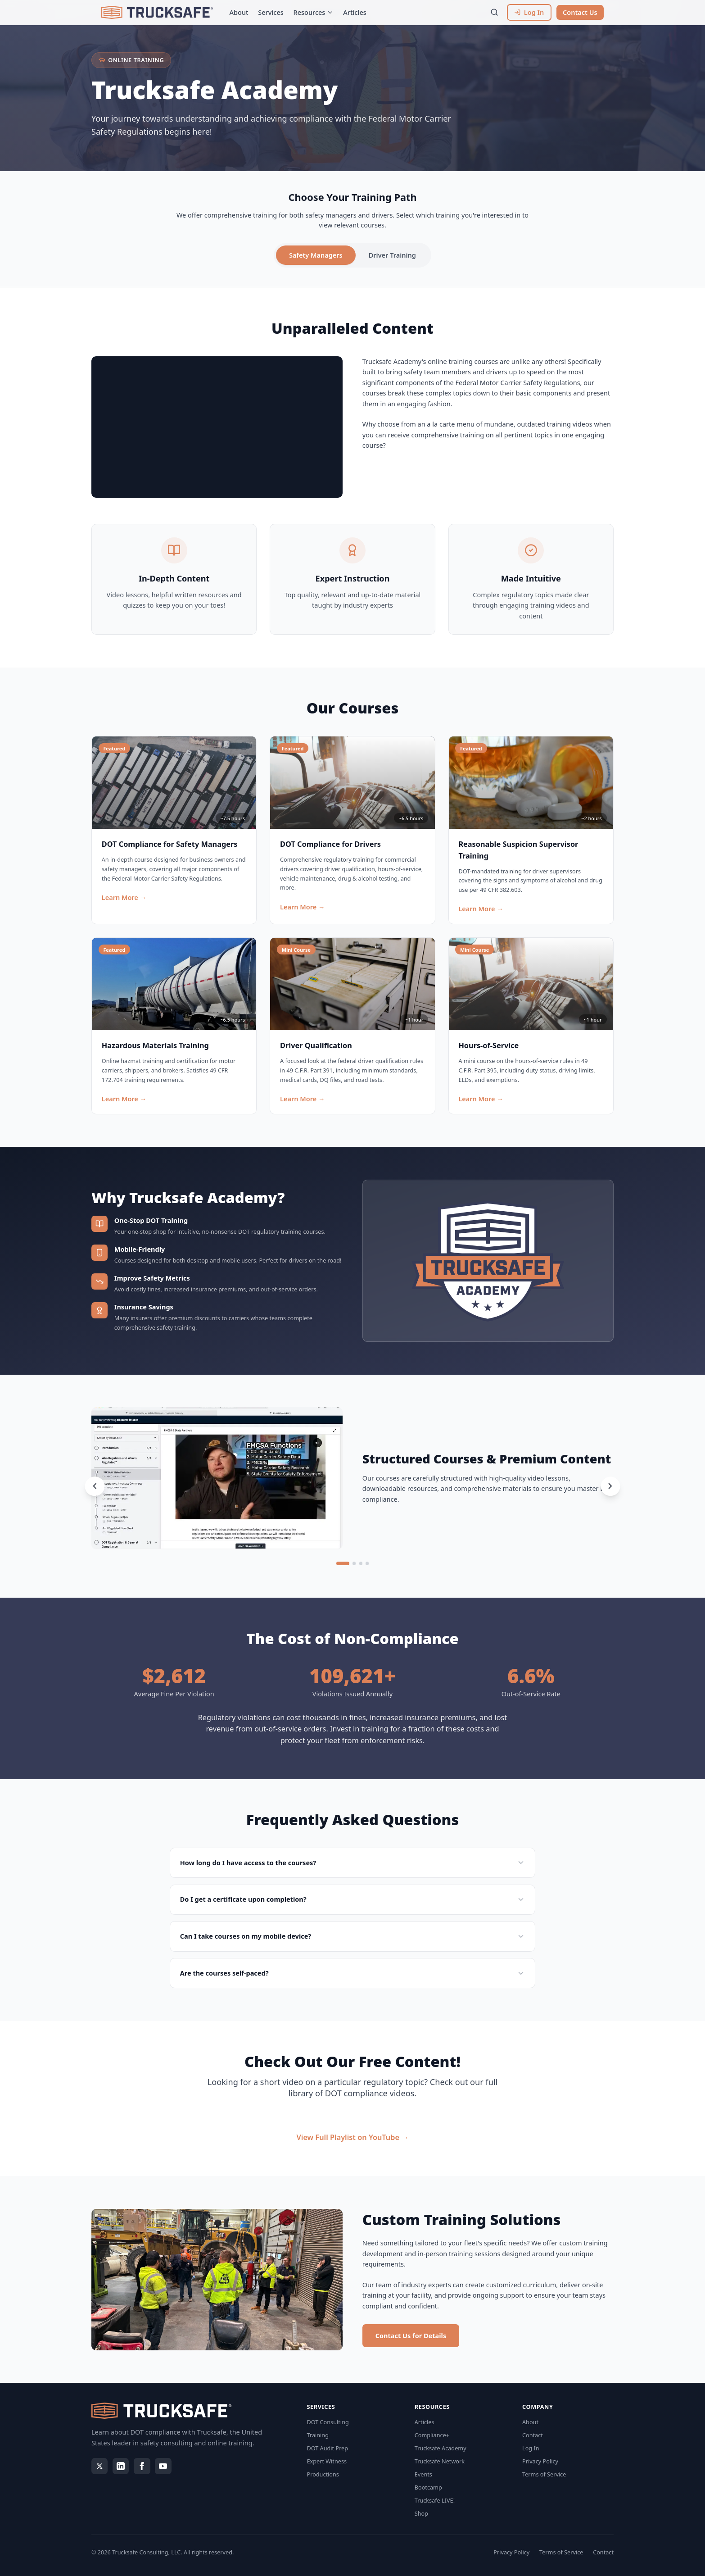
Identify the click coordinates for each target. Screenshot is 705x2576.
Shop (421, 2513)
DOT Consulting (328, 2422)
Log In (530, 2448)
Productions (323, 2474)
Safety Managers (316, 254)
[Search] (494, 12)
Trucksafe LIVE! (435, 2500)
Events (423, 2474)
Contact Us (580, 12)
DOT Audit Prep (327, 2448)
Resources (314, 12)
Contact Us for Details (410, 2335)
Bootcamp (428, 2487)
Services (270, 12)
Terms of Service (544, 2474)
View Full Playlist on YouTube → (353, 2137)
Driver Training (392, 254)
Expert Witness (327, 2461)
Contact (532, 2435)
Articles (354, 12)
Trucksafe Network (440, 2461)
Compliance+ (432, 2435)
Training (318, 2435)
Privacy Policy (540, 2461)
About (239, 12)
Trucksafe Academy (440, 2448)
